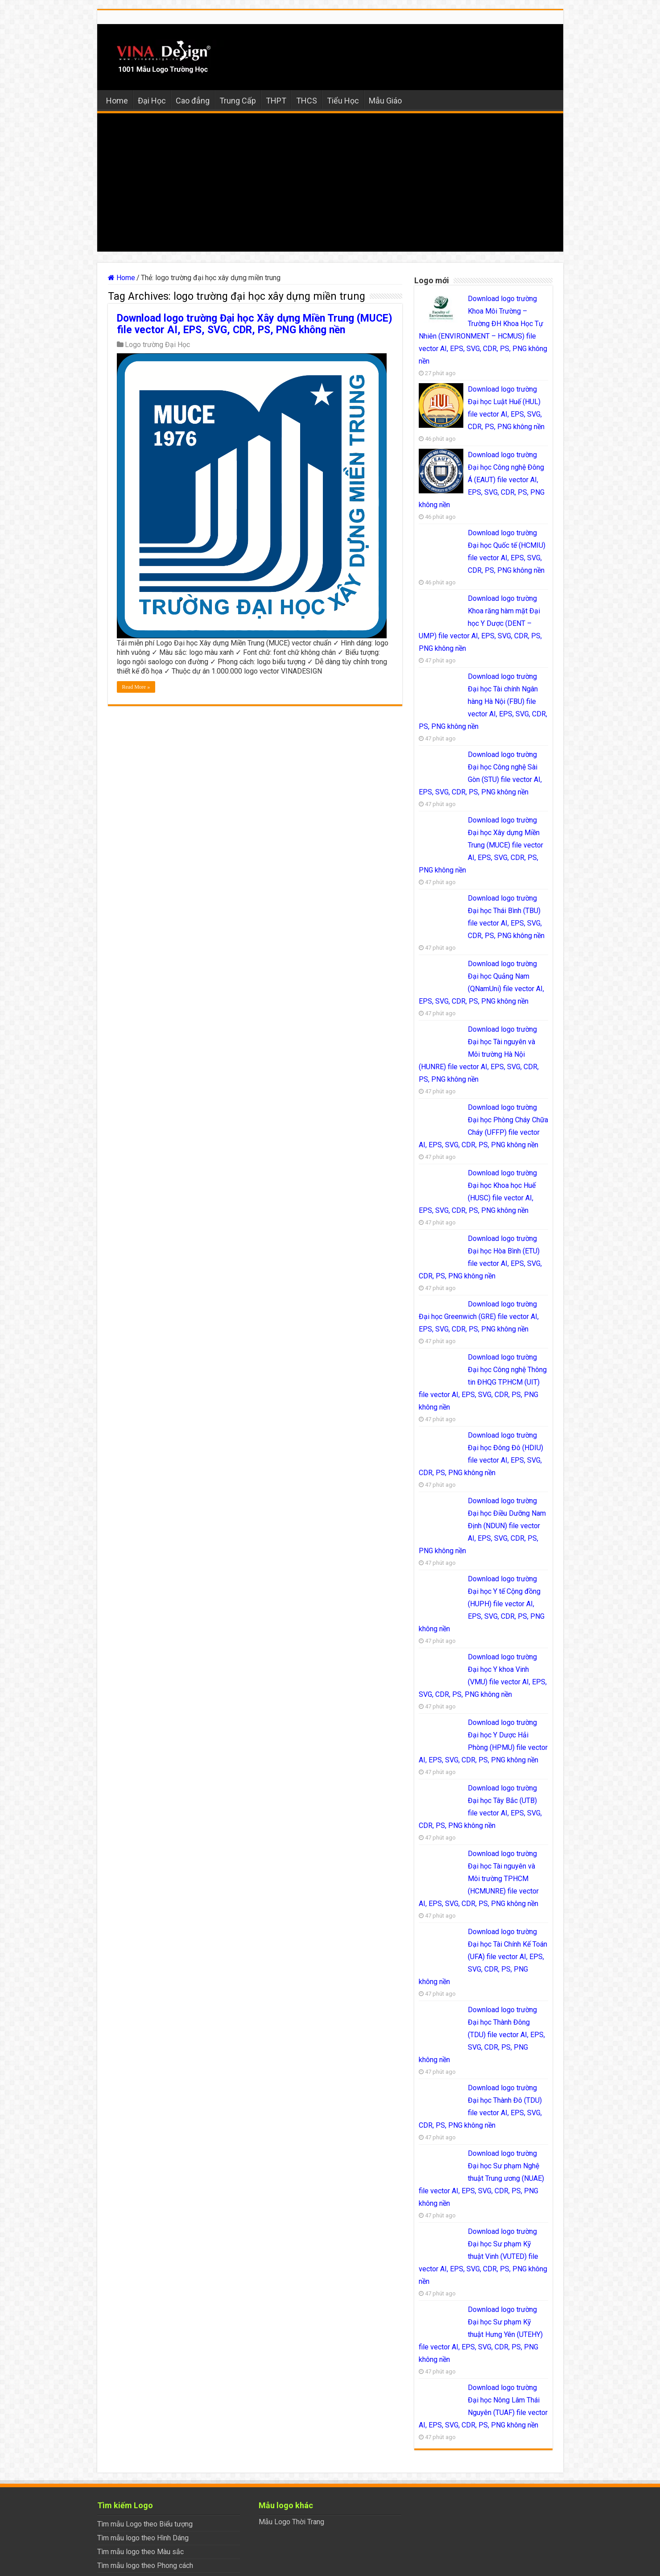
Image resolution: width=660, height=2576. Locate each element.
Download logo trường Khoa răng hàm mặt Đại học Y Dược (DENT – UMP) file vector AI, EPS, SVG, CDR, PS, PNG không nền (480, 623)
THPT (276, 100)
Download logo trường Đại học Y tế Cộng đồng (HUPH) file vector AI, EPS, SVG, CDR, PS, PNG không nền (481, 1604)
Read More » (136, 687)
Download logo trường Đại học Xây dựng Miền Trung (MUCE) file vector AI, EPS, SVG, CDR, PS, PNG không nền (254, 324)
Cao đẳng (193, 100)
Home (117, 100)
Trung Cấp (237, 100)
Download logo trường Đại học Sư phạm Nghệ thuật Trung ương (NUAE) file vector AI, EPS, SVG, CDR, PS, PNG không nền (481, 2178)
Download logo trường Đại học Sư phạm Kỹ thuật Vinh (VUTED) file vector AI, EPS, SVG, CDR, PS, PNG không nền (483, 2256)
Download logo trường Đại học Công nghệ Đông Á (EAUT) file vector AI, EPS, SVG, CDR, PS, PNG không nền (481, 480)
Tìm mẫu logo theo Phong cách (145, 2565)
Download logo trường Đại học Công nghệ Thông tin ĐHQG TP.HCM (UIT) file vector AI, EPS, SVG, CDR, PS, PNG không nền (483, 1382)
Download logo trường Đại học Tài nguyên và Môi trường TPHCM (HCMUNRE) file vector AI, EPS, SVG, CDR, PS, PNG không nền (479, 1878)
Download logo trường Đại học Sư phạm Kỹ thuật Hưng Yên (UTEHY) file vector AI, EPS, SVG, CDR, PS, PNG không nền (481, 2334)
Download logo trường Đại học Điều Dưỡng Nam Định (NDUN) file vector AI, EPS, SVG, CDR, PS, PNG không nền (482, 1526)
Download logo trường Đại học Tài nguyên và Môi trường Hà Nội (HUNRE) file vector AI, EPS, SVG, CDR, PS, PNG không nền (479, 1054)
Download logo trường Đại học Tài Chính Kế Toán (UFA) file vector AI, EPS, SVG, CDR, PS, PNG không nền (483, 1956)
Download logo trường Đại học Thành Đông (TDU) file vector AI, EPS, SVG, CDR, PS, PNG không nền (482, 2034)
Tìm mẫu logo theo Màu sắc (140, 2551)
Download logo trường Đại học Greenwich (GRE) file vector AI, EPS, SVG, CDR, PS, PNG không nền (479, 1316)
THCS (306, 100)
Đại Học (152, 100)
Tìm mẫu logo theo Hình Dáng (143, 2538)
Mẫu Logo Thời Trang (291, 2522)
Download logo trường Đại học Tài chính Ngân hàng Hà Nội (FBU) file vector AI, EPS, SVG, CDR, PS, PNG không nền (483, 701)
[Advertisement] (330, 184)
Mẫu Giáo (385, 100)
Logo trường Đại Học (157, 344)
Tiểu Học (343, 100)
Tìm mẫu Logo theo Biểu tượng (145, 2524)
